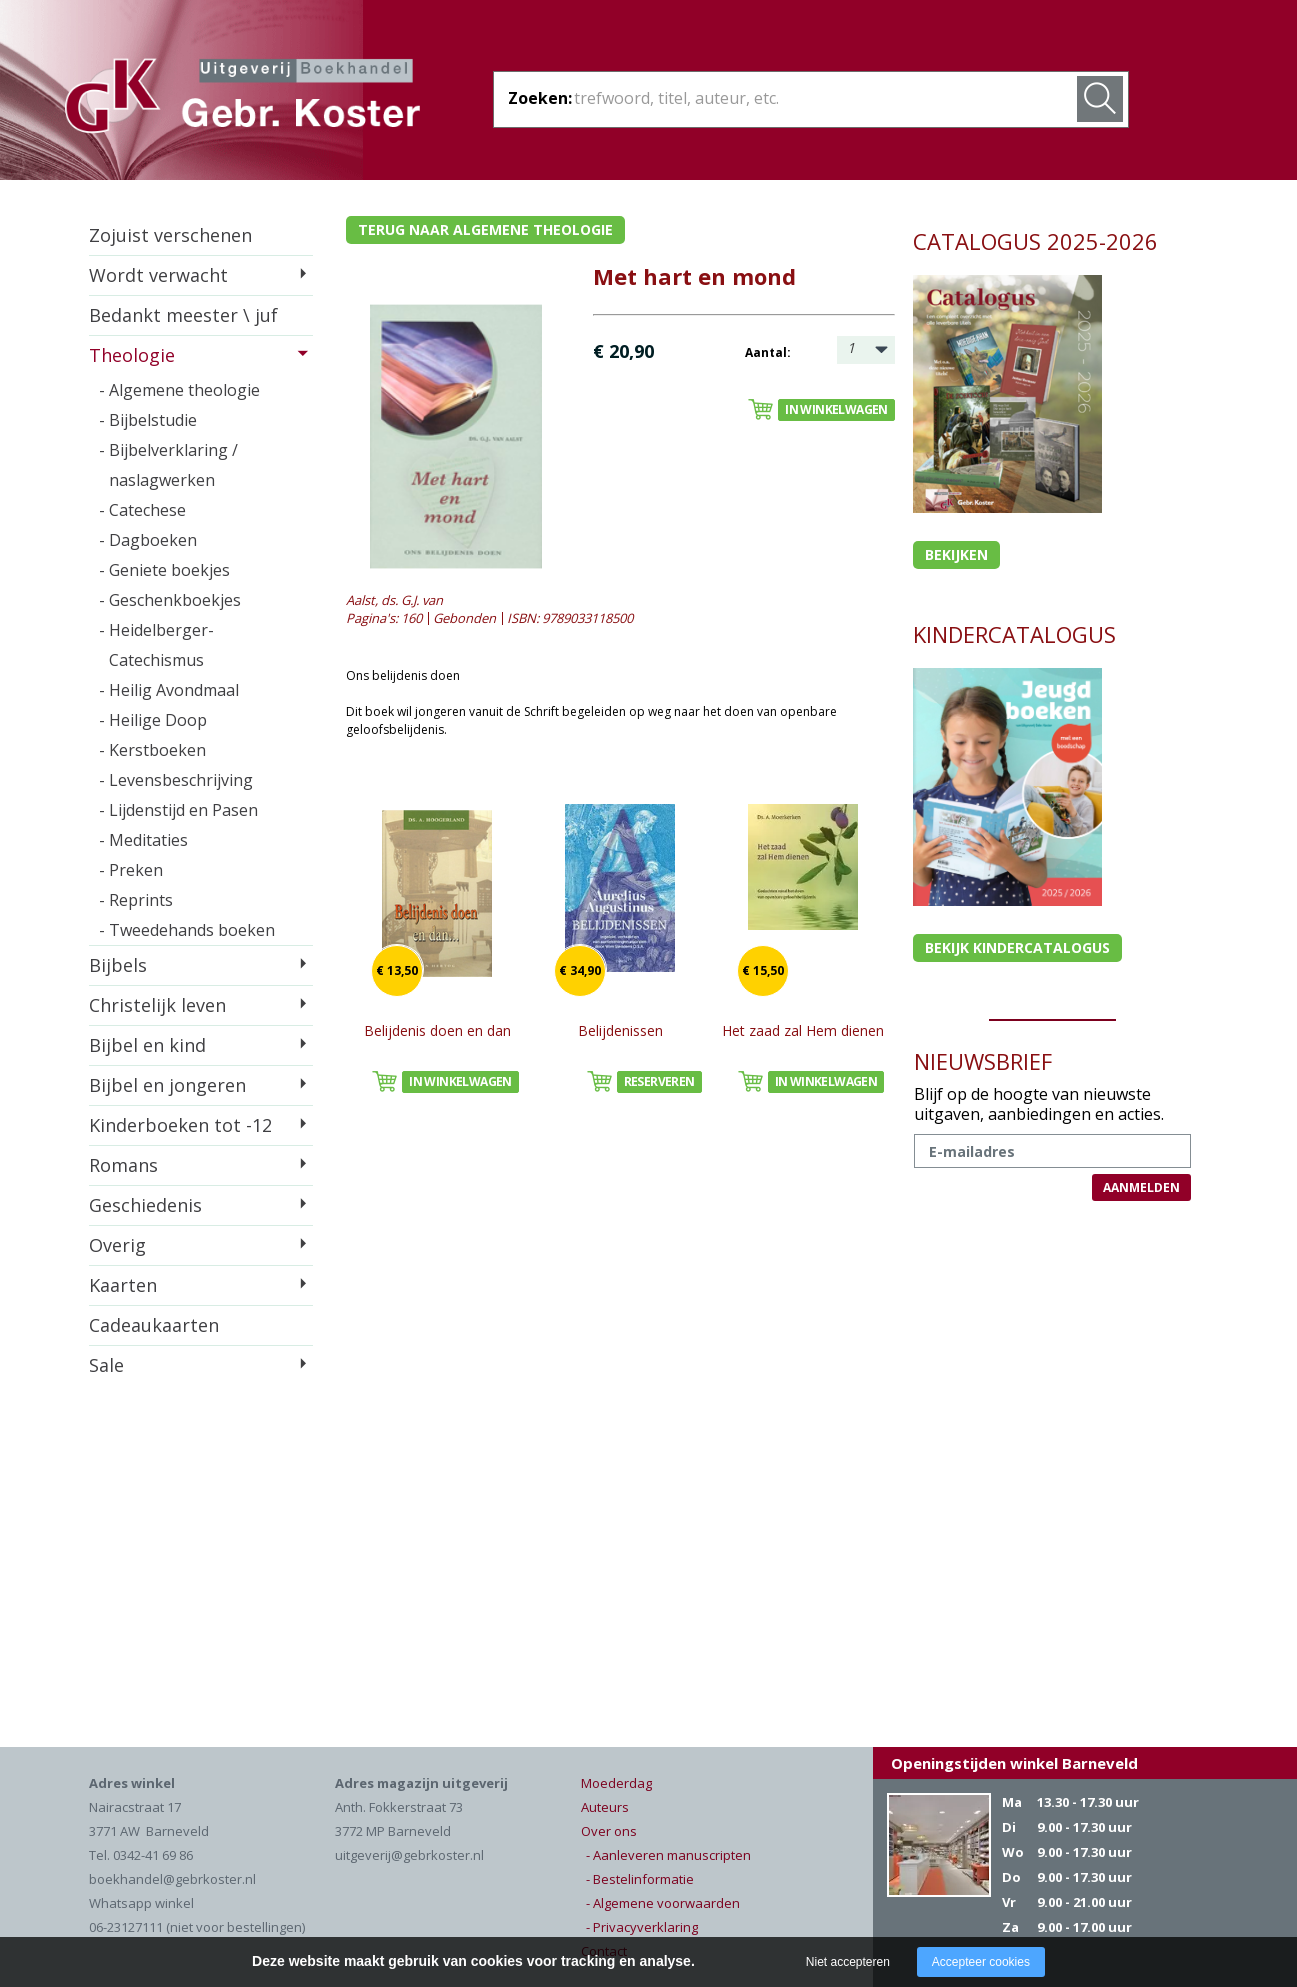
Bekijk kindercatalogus (1017, 947)
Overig (117, 1245)
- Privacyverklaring (642, 1927)
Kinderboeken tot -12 (180, 1125)
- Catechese (142, 510)
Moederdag (616, 1783)
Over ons (609, 1831)
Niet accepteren (848, 1962)
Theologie (132, 355)
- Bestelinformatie (640, 1879)
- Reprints (136, 900)
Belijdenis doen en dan (437, 1030)
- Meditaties (143, 840)
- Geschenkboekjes (170, 600)
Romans (123, 1165)
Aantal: (768, 352)
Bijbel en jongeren (167, 1085)
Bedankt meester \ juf (183, 315)
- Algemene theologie (179, 390)
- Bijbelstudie (148, 420)
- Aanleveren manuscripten (668, 1855)
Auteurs (605, 1807)
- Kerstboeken (152, 750)
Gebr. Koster (242, 99)
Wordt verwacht (158, 275)
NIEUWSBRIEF (983, 1061)
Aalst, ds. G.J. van (394, 600)
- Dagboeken (148, 540)
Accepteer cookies (981, 1962)
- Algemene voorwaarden (663, 1903)
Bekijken (956, 554)
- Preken (131, 870)
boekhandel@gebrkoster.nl (172, 1879)
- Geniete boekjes (164, 570)
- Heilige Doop (153, 720)
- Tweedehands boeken (187, 930)
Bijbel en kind (147, 1045)
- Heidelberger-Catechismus (156, 645)
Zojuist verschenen (170, 235)
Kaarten (123, 1285)
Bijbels (118, 965)
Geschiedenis (145, 1205)
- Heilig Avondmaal (169, 690)
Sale (106, 1365)
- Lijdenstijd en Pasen (178, 810)
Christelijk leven (157, 1005)
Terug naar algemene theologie (485, 229)
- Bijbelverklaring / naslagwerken (168, 465)
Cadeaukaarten (154, 1325)
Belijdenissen (620, 1030)
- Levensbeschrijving (176, 780)
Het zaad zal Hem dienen (803, 1030)
